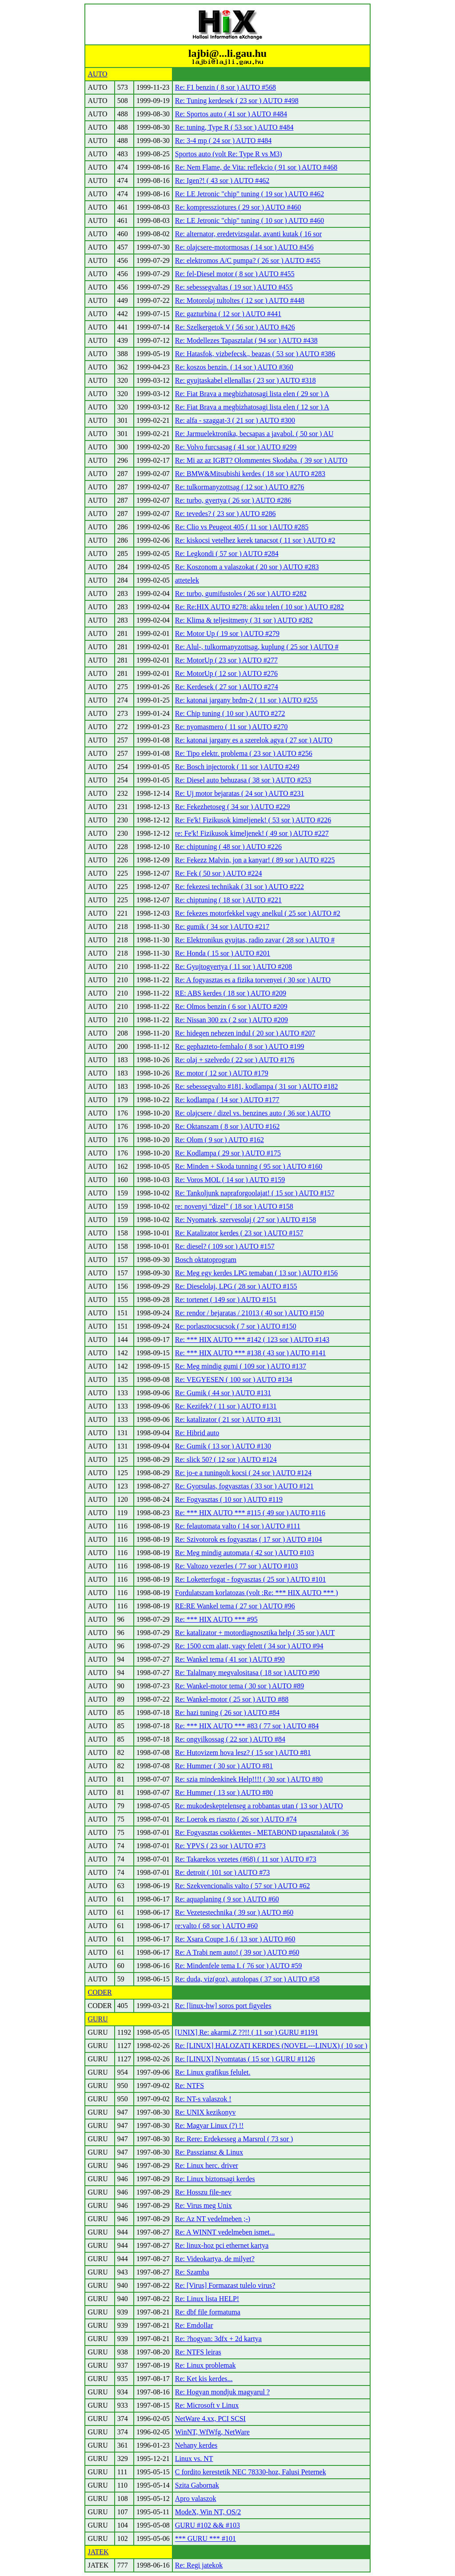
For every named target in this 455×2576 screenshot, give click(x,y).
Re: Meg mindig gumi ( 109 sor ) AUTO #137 (240, 1366)
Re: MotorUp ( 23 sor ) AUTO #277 (226, 660)
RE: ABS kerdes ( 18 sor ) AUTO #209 (230, 993)
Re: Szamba (192, 2272)
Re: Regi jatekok (199, 2565)
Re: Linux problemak (205, 2365)
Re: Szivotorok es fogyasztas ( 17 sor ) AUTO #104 (248, 1539)
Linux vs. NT (194, 2458)
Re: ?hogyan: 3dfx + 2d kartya (218, 2338)
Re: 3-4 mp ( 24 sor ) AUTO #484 (223, 140)
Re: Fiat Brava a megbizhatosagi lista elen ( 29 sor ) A (252, 393)
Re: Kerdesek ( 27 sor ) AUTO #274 (226, 687)
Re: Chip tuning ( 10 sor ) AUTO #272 (230, 713)
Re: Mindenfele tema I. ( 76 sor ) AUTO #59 (238, 1965)
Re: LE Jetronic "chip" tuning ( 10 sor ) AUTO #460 (249, 220)
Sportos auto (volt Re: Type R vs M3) (228, 154)
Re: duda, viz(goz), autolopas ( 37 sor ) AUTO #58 (247, 1979)
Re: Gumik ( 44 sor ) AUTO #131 (223, 1393)
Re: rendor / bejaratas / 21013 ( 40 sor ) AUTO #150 (249, 1313)
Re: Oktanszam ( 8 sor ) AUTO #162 (227, 1126)
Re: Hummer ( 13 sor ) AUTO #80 (224, 1792)
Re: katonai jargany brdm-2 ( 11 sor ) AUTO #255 (246, 700)
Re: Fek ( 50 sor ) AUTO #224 (218, 873)
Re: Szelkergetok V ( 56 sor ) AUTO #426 (235, 327)
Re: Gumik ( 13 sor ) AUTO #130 (223, 1446)
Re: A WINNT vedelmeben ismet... (225, 2232)
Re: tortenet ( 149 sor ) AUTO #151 (226, 1299)
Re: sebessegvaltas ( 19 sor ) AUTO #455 (234, 287)
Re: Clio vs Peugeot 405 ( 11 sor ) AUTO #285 (241, 527)
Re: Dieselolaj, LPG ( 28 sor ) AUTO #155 (236, 1286)
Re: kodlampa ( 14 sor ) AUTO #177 (227, 1099)
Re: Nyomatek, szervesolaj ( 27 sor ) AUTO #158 (245, 1219)
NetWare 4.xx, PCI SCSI (210, 2418)
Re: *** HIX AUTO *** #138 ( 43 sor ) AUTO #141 (250, 1353)
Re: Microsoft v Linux (207, 2405)
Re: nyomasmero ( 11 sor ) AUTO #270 (231, 726)
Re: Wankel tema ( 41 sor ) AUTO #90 (230, 1659)
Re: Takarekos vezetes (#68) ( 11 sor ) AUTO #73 (245, 1859)
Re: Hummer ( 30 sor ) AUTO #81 (224, 1766)
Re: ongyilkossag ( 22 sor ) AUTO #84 (230, 1739)
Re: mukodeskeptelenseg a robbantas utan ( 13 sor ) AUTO (259, 1806)
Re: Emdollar (194, 2325)
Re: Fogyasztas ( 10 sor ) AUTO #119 (229, 1499)
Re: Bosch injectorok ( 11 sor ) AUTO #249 (237, 766)
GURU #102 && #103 (207, 2525)
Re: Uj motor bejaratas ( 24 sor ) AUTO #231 (239, 793)
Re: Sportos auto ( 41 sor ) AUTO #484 (231, 114)
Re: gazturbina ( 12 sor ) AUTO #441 (228, 314)
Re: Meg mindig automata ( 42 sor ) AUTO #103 (244, 1552)
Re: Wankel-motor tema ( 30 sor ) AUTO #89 (239, 1686)
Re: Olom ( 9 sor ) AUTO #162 (219, 1139)
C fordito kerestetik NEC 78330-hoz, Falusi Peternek (250, 2472)
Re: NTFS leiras (198, 2352)
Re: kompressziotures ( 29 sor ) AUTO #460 (238, 207)
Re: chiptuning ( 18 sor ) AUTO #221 (228, 900)
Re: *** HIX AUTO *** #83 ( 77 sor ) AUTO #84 (247, 1726)
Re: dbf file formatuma (207, 2312)
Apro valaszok (195, 2498)
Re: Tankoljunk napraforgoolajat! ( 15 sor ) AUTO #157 (255, 1193)
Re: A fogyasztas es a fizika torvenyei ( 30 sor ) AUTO (253, 980)
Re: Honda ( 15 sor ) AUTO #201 (222, 953)
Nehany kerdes (196, 2445)
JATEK (98, 2552)
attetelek (187, 580)
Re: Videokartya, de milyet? (215, 2258)
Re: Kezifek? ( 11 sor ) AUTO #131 (226, 1406)
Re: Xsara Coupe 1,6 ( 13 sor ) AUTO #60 (235, 1939)
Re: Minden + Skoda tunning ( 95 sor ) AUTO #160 (248, 1166)
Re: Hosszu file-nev (203, 2192)
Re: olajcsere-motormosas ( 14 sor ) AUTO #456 (244, 247)
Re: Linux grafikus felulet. (213, 2072)
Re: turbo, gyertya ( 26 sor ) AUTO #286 (233, 500)
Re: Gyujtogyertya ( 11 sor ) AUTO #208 (233, 966)
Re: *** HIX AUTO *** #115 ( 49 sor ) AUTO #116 (250, 1512)
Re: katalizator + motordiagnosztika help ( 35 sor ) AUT (255, 1632)
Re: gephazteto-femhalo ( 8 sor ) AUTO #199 (239, 1046)
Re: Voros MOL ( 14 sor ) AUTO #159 (230, 1179)
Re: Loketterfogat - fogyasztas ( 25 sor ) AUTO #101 (250, 1579)
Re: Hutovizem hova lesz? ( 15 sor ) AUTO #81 (243, 1752)
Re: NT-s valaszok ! (203, 2099)
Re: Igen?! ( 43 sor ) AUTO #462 (222, 180)
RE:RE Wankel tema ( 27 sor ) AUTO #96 (235, 1606)
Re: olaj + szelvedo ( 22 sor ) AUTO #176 (235, 1060)
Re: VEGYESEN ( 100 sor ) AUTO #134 (233, 1379)
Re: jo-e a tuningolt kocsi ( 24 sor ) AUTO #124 (243, 1473)
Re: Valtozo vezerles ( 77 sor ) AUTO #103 (236, 1566)
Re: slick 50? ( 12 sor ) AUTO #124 (226, 1459)
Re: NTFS (189, 2085)
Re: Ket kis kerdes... (204, 2378)
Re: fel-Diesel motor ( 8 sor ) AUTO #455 (235, 274)
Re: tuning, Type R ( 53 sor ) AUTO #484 (234, 127)
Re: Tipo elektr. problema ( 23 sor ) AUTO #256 (243, 753)
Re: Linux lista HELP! (207, 2298)
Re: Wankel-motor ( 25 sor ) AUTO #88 (231, 1699)
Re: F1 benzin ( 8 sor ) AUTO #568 (225, 87)
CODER (100, 1992)
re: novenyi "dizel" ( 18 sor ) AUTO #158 (234, 1206)
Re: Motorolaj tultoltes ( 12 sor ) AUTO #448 (239, 300)
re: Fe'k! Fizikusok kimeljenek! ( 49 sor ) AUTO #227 (252, 833)
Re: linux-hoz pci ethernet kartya (222, 2245)
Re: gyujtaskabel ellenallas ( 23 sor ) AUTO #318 (245, 380)
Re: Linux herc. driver (206, 2165)
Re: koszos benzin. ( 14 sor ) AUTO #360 (234, 367)
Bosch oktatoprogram (205, 1259)
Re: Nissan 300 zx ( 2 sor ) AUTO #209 (231, 1020)
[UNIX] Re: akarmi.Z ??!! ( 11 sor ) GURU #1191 (246, 2032)
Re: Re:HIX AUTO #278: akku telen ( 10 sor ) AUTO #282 (259, 607)
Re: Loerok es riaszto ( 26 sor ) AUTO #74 (236, 1819)
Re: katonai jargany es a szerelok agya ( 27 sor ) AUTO (253, 740)
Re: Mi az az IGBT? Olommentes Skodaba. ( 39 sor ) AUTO (261, 460)
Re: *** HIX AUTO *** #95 (216, 1619)
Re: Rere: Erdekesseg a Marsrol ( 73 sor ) (234, 2139)
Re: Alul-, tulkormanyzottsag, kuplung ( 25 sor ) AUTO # (257, 647)
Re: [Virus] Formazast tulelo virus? (225, 2285)
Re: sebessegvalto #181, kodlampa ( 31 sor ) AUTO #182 (256, 1086)
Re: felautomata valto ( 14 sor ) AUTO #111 (237, 1526)
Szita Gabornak (197, 2485)
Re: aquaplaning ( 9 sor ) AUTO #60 (227, 1899)
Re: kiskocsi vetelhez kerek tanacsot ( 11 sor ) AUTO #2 (255, 540)
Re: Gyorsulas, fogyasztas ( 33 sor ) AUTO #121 (244, 1486)
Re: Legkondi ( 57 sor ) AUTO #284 (227, 553)
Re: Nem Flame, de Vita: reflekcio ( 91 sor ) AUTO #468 (256, 167)
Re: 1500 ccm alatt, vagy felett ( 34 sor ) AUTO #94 (249, 1646)
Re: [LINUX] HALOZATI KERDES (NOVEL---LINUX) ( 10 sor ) (271, 2045)
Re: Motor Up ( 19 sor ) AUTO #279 (227, 633)
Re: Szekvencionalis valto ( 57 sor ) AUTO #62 (242, 1885)
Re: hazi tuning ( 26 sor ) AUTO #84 (227, 1712)
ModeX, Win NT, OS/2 (208, 2512)
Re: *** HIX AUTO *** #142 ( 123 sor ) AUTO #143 (252, 1339)
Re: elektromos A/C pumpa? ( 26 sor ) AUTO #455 (247, 260)
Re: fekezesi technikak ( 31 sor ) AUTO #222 (239, 886)
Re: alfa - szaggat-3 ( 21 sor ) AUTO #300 (235, 420)
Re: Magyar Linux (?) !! (209, 2125)
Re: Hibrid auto (197, 1433)
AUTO (97, 74)
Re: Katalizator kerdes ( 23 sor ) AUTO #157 (239, 1233)
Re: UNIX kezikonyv (205, 2112)
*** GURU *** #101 (205, 2538)
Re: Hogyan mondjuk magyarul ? (222, 2392)
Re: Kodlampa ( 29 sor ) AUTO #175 (228, 1153)
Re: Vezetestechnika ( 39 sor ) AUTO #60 (234, 1912)
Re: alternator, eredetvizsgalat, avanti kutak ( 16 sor (248, 234)
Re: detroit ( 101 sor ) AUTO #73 (222, 1872)
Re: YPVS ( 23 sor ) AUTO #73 (220, 1846)
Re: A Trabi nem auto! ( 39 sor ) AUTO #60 (237, 1952)
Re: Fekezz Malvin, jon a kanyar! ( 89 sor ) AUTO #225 (255, 860)
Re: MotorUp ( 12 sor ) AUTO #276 (226, 673)
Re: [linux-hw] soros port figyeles (223, 2005)
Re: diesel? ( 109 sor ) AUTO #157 (225, 1246)
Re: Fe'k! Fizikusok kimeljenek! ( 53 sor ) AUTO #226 (253, 820)
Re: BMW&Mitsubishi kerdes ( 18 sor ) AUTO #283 (250, 473)
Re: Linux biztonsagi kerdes (215, 2179)
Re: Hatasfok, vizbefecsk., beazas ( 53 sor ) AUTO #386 (255, 353)
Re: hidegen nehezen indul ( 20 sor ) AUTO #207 (245, 1033)
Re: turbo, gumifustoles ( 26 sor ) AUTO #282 (241, 593)
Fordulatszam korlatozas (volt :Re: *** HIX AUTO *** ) (256, 1592)
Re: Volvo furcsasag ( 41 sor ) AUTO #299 (236, 447)
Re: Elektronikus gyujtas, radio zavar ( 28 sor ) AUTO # (255, 940)
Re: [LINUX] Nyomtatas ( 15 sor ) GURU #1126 (245, 2059)
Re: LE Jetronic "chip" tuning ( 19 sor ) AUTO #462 (249, 194)
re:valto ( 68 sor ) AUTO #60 (216, 1925)
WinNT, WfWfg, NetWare (212, 2432)
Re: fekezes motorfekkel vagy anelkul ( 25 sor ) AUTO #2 (257, 913)
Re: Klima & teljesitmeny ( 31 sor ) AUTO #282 (244, 620)
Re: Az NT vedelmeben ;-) (212, 2219)
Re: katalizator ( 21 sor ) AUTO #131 (228, 1419)
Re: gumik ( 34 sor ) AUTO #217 (222, 926)
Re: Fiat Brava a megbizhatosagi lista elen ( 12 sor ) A (252, 407)
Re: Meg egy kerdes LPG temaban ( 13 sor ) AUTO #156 (256, 1273)
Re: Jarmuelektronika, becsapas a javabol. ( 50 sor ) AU (254, 433)
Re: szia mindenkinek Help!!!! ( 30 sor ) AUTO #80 (249, 1779)
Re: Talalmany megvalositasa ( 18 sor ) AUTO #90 (247, 1672)
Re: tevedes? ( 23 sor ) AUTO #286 (225, 513)
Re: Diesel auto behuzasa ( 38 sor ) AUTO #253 (243, 780)
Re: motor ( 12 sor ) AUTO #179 (221, 1073)
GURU (98, 2019)
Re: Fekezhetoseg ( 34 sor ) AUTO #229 (232, 806)
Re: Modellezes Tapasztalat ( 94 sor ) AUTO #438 (246, 340)
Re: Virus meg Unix (203, 2205)
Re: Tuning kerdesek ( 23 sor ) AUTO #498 (237, 100)
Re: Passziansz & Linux (209, 2152)
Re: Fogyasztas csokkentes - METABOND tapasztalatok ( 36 (262, 1832)
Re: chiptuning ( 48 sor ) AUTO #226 (228, 846)
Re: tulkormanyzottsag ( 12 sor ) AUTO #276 (239, 487)
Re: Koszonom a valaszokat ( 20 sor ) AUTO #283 (247, 567)
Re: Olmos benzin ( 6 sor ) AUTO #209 (231, 1006)
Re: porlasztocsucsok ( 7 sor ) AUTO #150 (235, 1326)
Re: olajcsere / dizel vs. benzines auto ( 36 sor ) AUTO (253, 1113)
